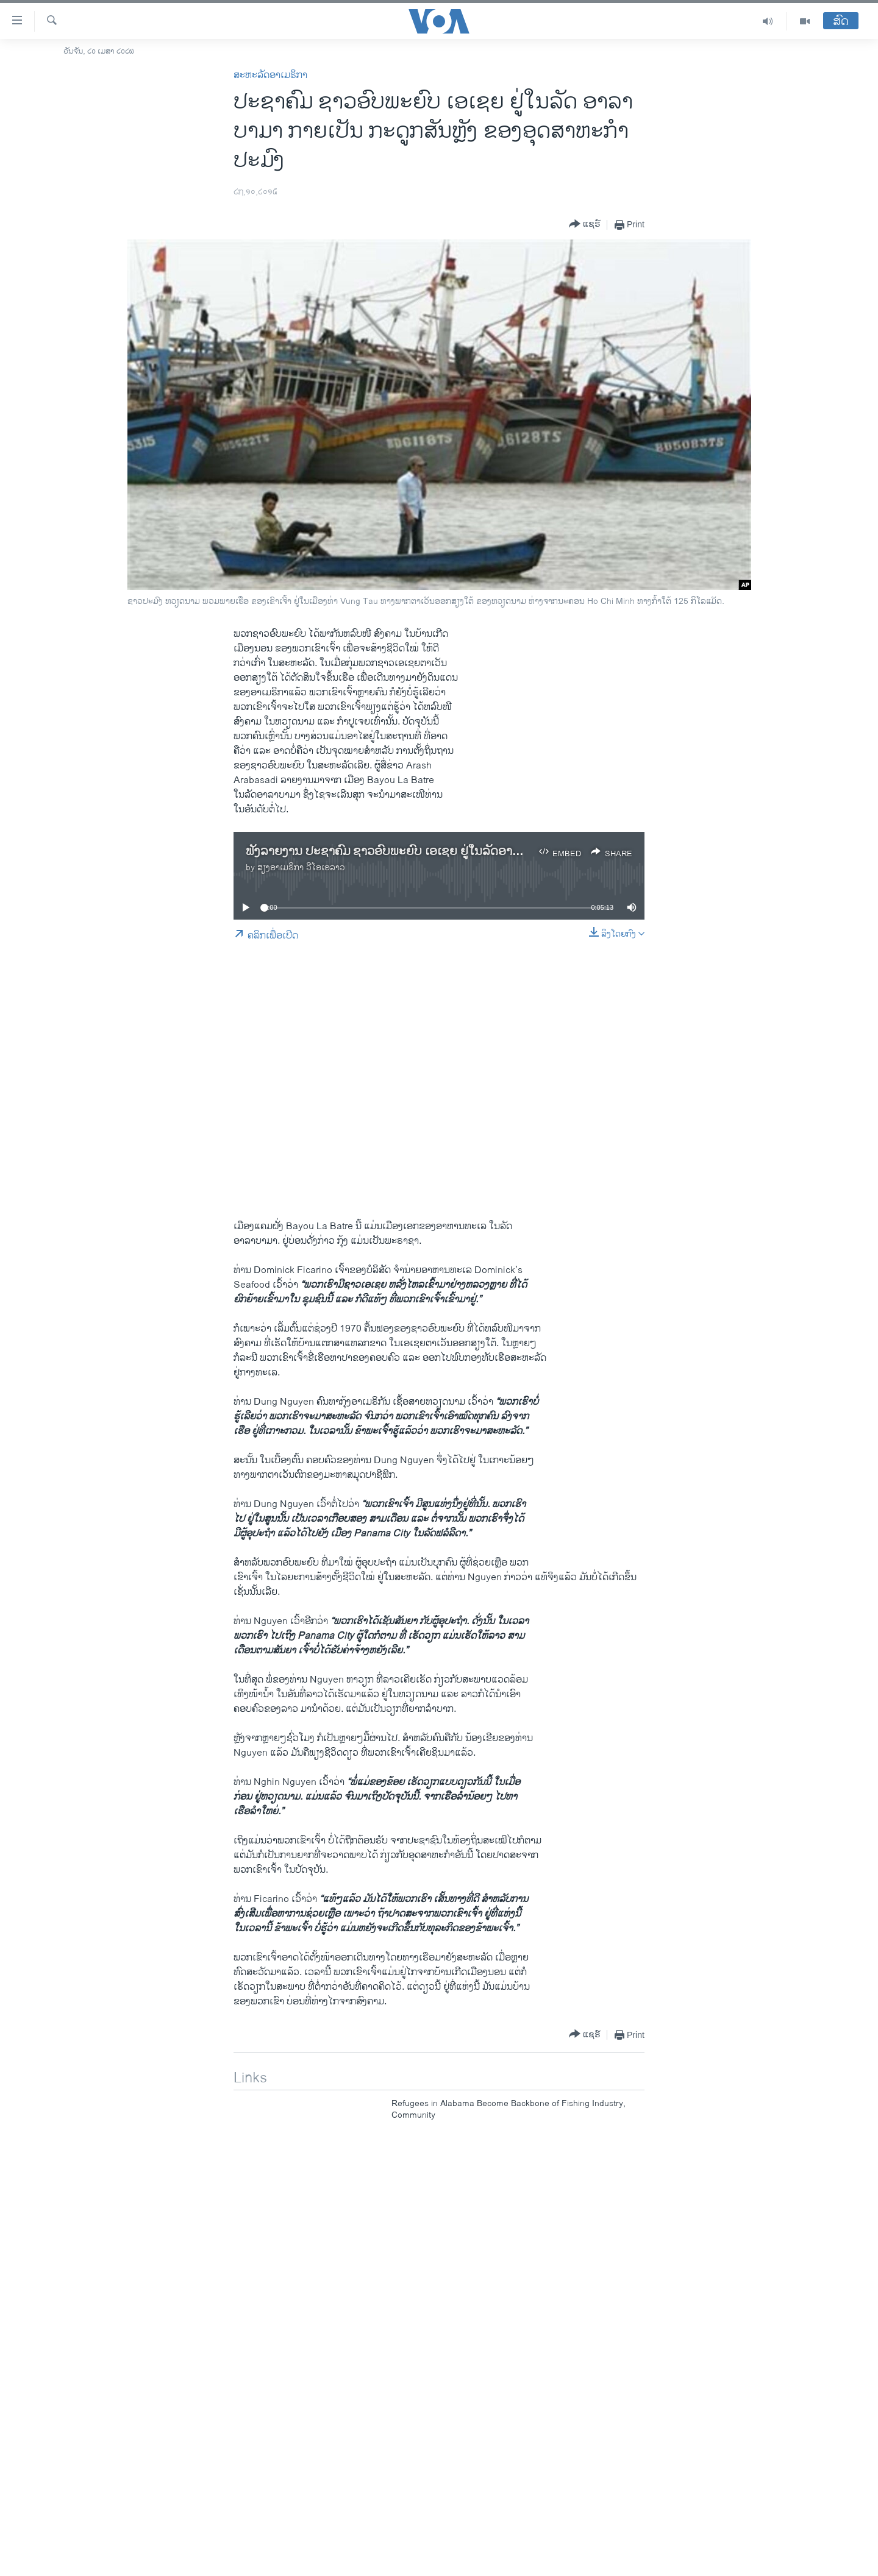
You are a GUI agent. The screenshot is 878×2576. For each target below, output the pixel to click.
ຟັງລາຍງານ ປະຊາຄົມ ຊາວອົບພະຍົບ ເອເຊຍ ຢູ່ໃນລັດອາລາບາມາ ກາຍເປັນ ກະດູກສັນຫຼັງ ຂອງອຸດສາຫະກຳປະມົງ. (513, 852)
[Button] (585, 224)
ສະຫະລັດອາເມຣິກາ (270, 75)
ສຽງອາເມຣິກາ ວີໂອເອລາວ (301, 867)
